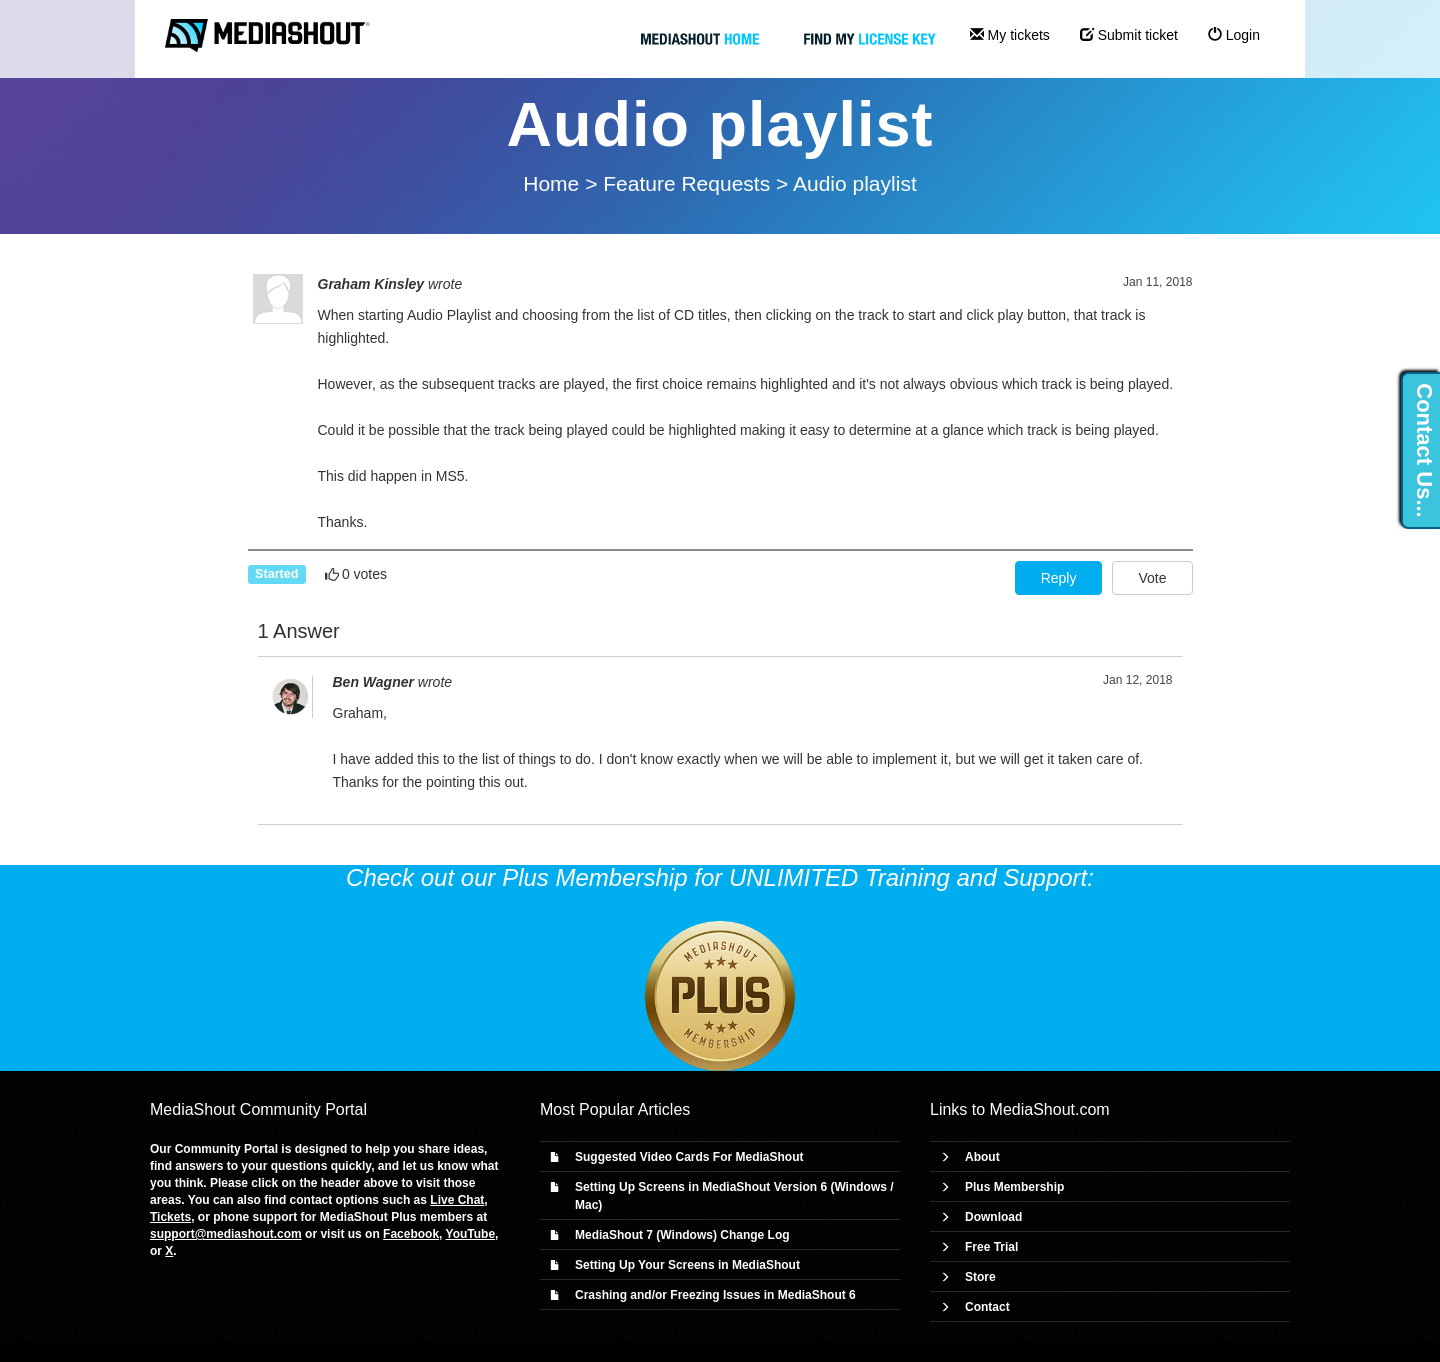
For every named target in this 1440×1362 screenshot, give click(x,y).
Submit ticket (1129, 35)
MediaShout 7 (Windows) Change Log (682, 1235)
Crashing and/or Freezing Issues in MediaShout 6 (715, 1295)
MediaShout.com (1050, 1109)
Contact (987, 1307)
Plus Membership (1014, 1187)
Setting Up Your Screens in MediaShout (687, 1265)
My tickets (1010, 35)
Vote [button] (1152, 578)
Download (993, 1217)
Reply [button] (1059, 578)
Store (980, 1277)
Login (1234, 35)
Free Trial (991, 1247)
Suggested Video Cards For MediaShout (689, 1157)
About (982, 1157)
